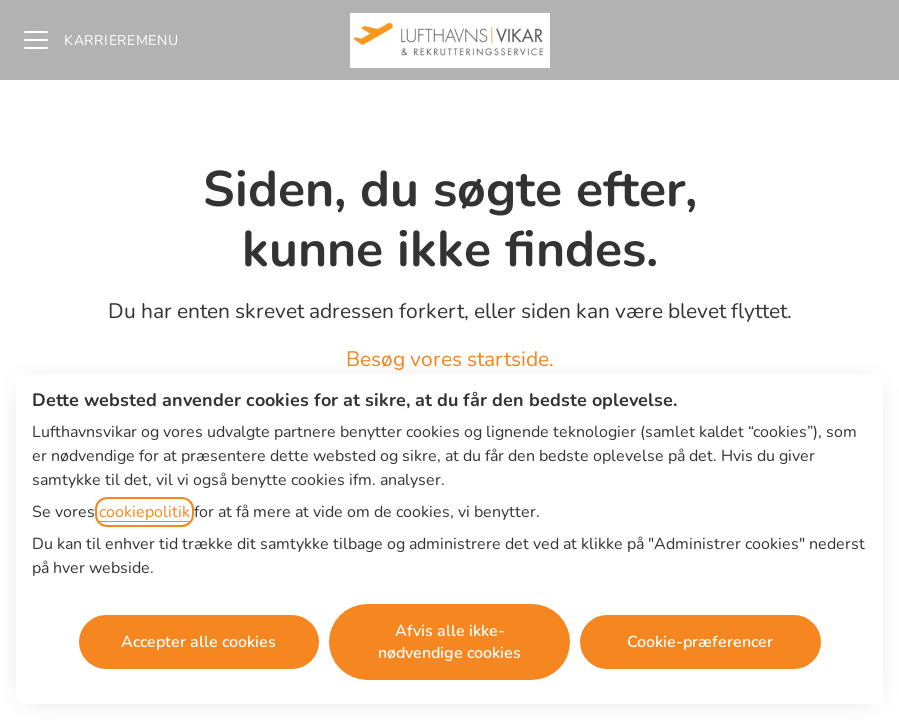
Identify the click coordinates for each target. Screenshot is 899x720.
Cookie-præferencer (700, 642)
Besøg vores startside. (450, 359)
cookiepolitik (144, 512)
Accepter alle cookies (198, 642)
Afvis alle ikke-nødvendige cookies (449, 642)
